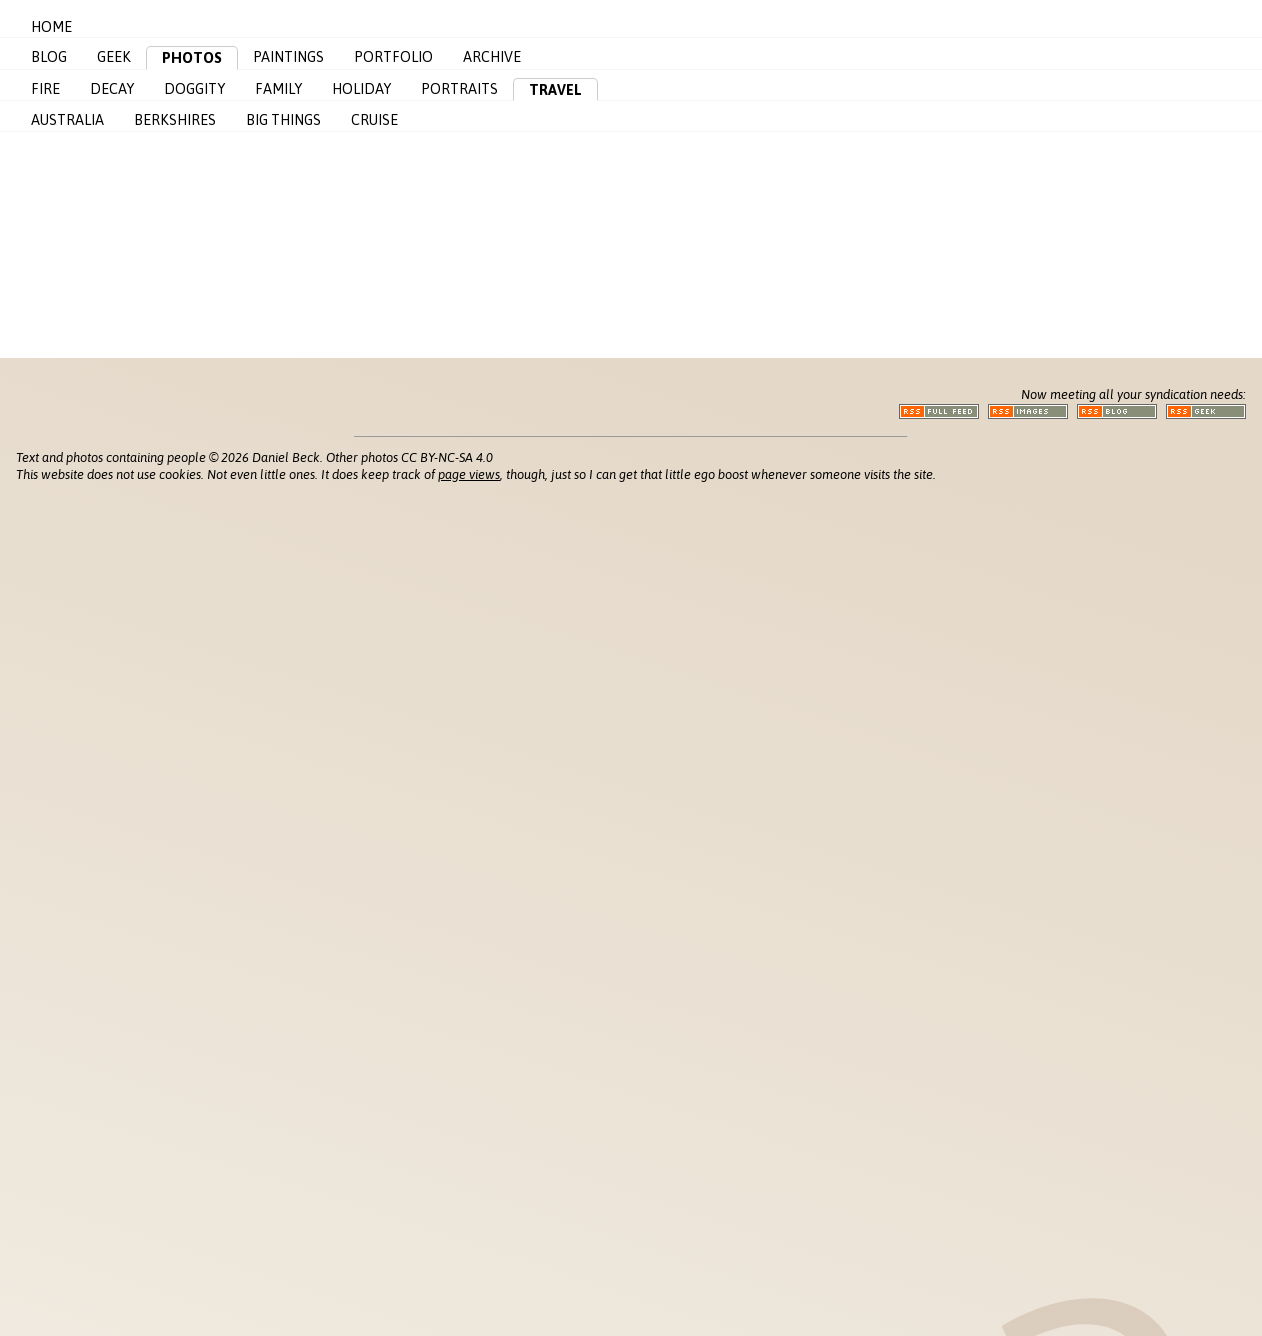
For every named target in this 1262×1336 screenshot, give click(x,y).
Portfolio (393, 57)
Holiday (361, 89)
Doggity (194, 89)
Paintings (288, 57)
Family (278, 89)
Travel (555, 90)
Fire (45, 89)
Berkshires (175, 120)
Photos (192, 58)
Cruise (374, 120)
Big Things (283, 120)
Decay (112, 89)
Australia (67, 120)
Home (51, 27)
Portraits (459, 89)
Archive (492, 57)
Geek (114, 57)
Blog (49, 57)
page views (469, 474)
